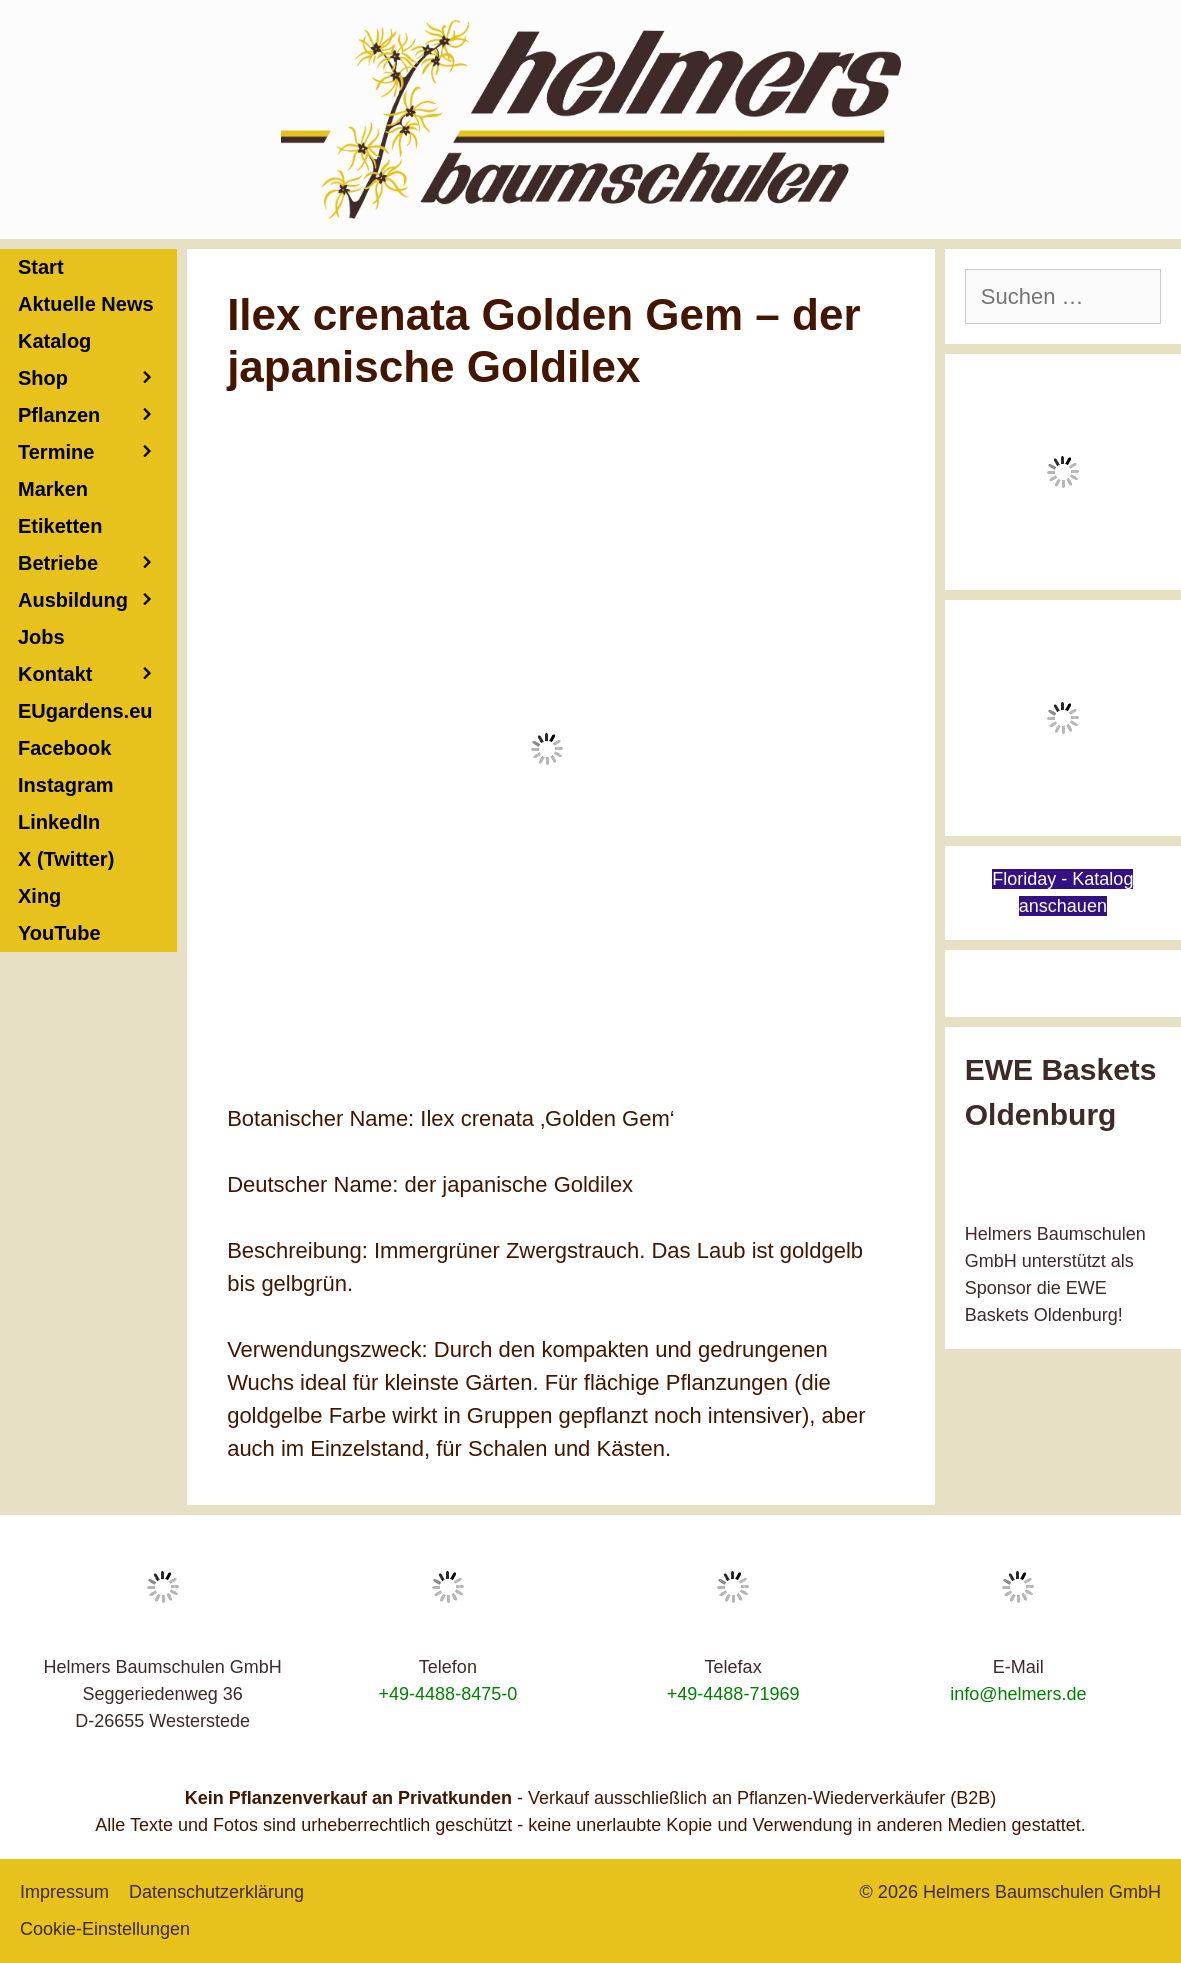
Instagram (66, 785)
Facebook (64, 748)
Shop (97, 378)
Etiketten (60, 526)
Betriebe (97, 563)
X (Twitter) (66, 859)
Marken (53, 489)
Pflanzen (97, 415)
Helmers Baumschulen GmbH (1042, 1892)
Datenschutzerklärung (216, 1892)
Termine (97, 452)
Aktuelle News (86, 304)
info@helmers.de (1018, 1694)
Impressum (64, 1892)
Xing (39, 896)
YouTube (59, 933)
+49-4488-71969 (733, 1694)
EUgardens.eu (85, 711)
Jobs (41, 637)
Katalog (54, 341)
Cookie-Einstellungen (105, 1929)
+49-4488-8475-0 (448, 1694)
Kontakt (97, 674)
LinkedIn (59, 822)
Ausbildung (97, 600)
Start (41, 267)
